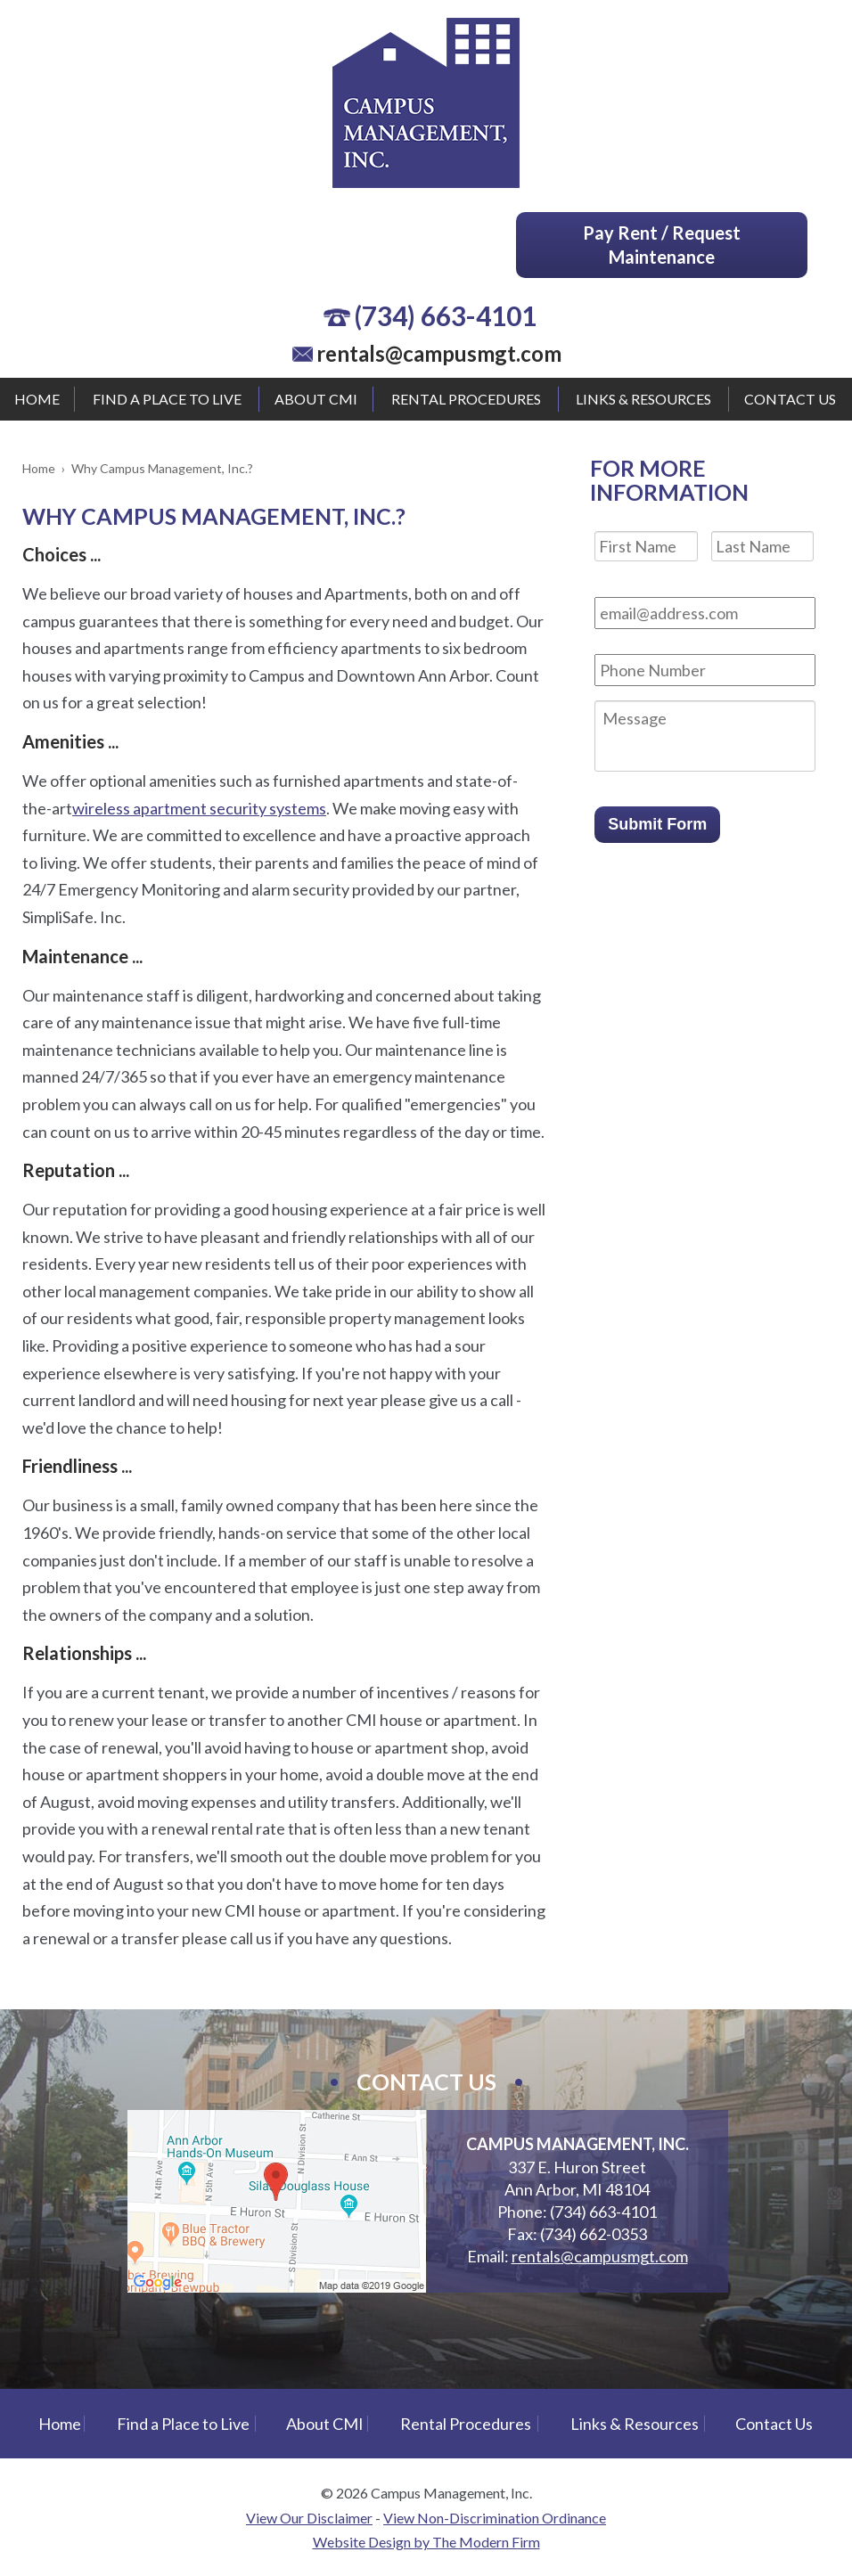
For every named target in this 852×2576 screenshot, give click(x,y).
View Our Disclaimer (309, 2517)
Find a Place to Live (167, 398)
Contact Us (790, 398)
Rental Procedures (466, 398)
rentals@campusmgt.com (438, 353)
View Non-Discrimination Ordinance (494, 2517)
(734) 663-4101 (445, 315)
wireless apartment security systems (199, 808)
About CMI (315, 398)
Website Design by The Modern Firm (426, 2541)
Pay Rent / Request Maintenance (662, 244)
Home (37, 398)
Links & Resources (643, 398)
